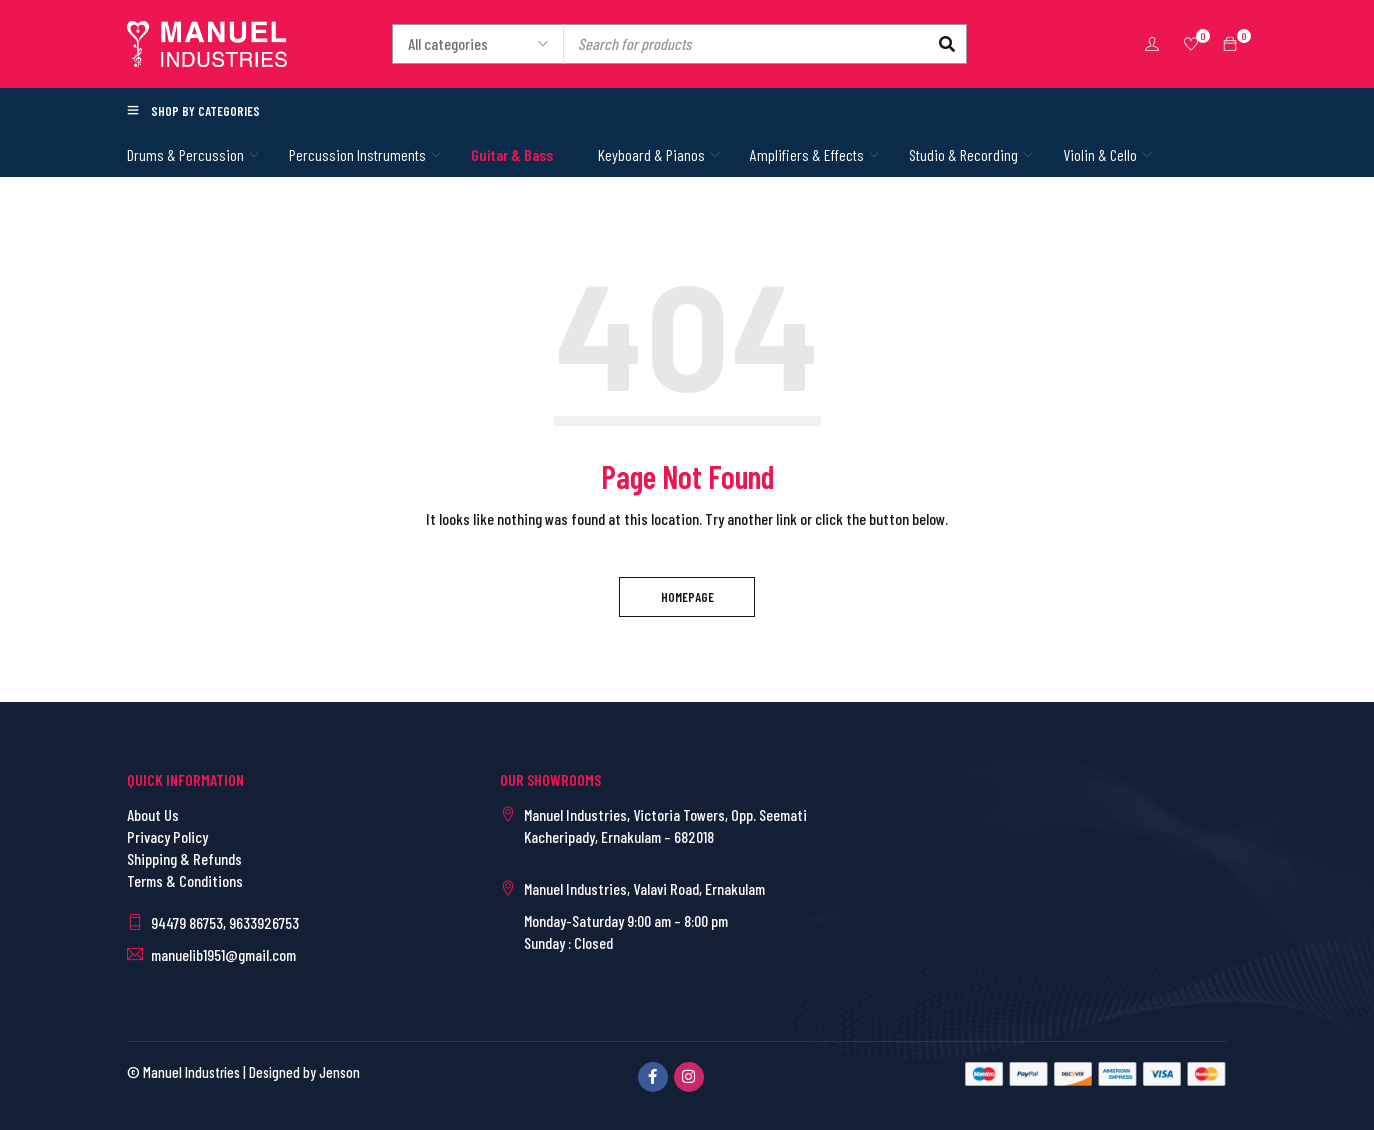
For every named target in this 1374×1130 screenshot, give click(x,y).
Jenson (339, 1072)
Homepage (687, 597)
